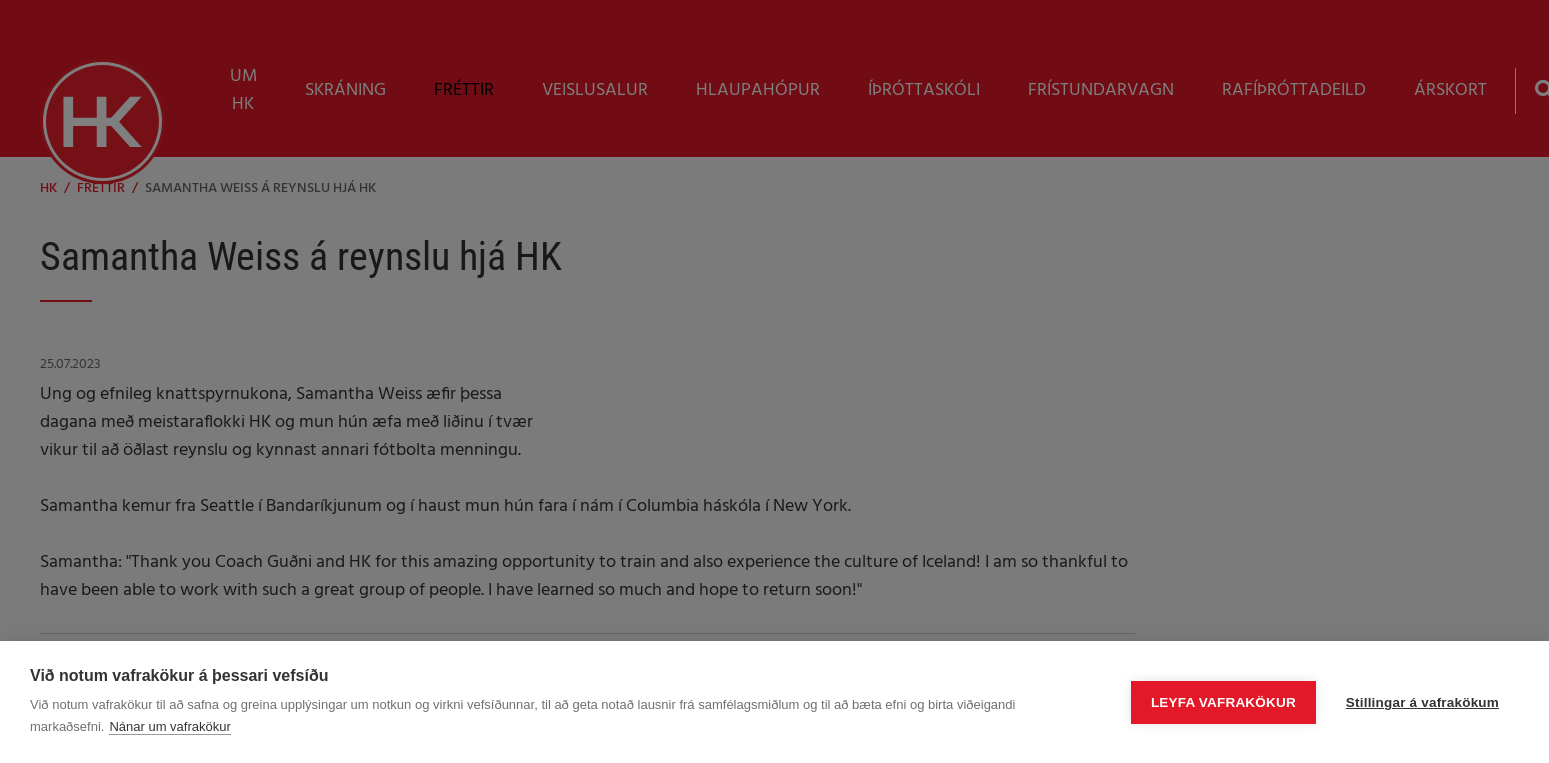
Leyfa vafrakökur (1223, 702)
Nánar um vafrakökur (169, 726)
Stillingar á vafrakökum (1422, 702)
